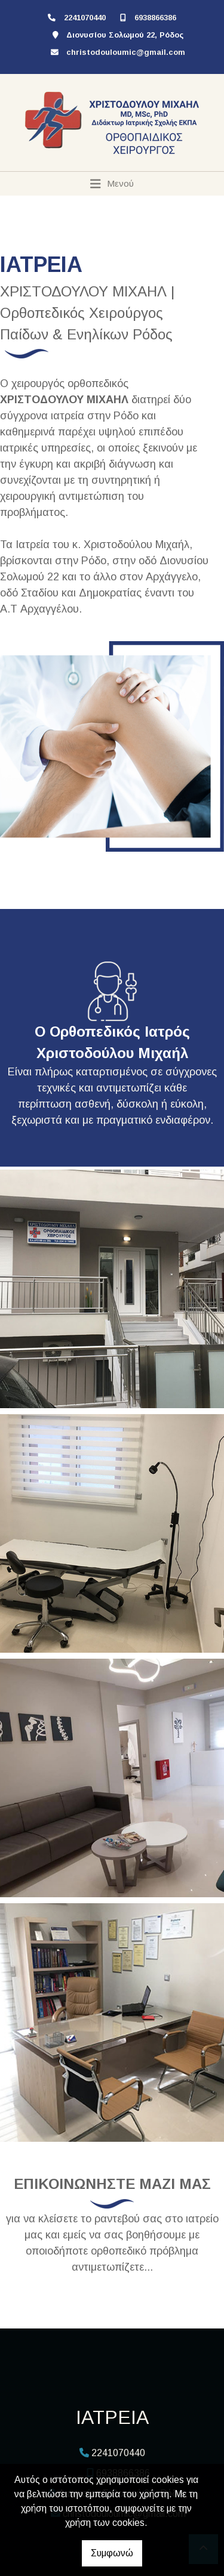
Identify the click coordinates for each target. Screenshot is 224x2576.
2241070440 (85, 17)
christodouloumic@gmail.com (125, 52)
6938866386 (155, 17)
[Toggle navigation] (112, 184)
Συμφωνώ (112, 2553)
